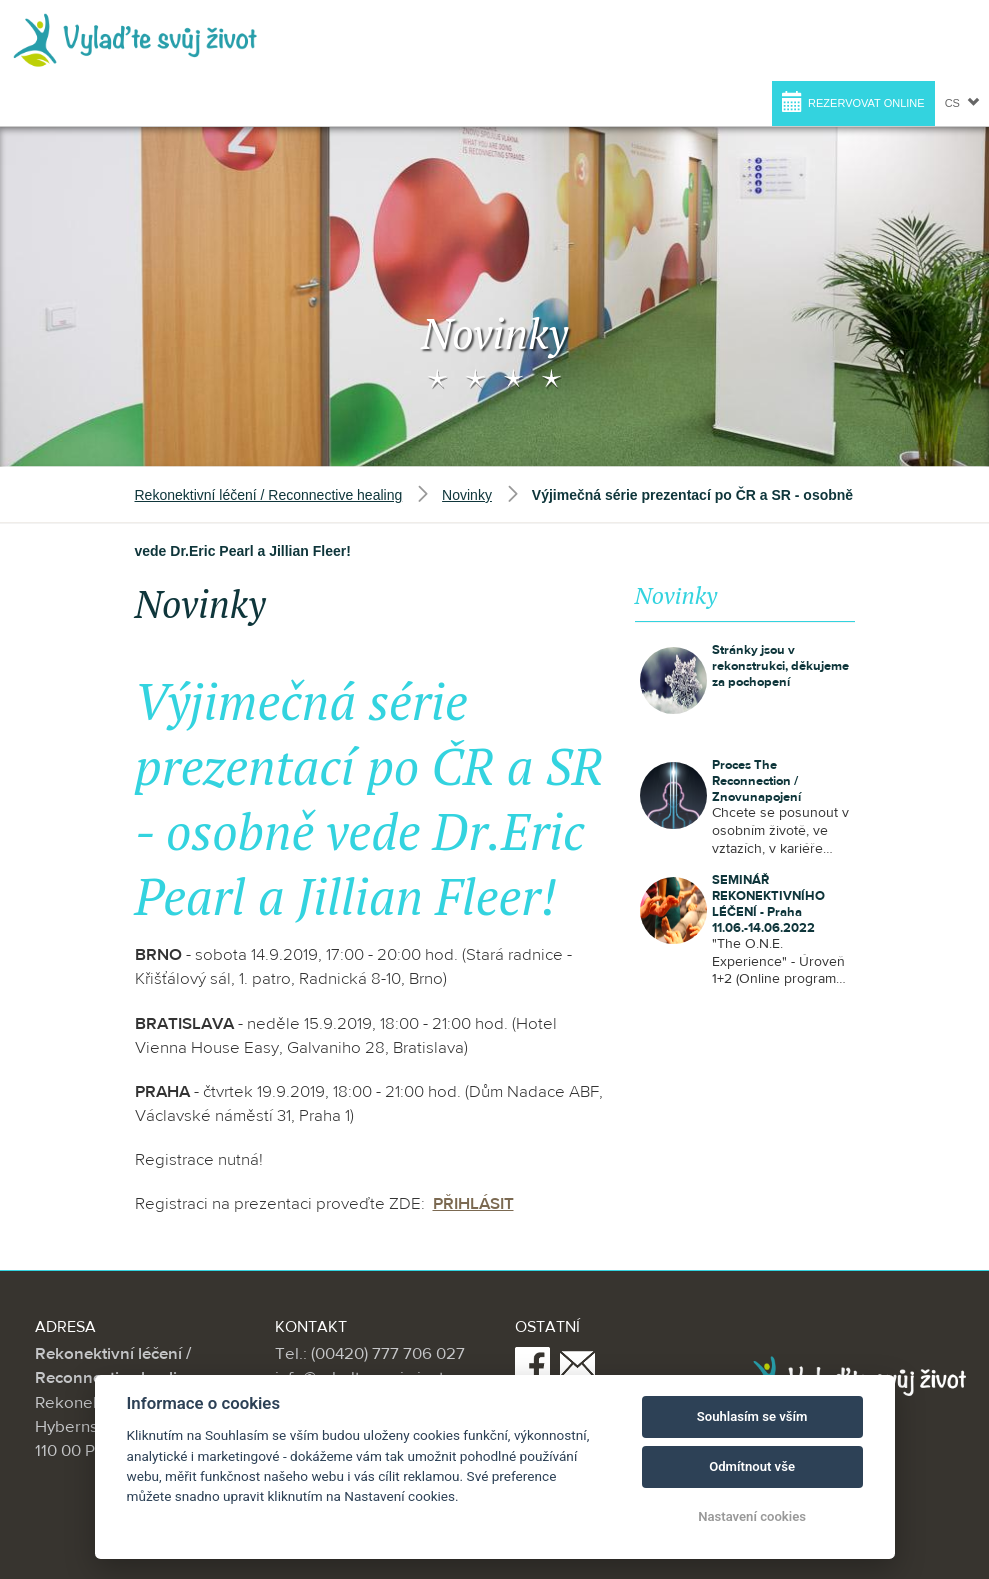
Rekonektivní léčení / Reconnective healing (269, 494)
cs (962, 102)
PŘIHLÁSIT (473, 1203)
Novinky (467, 494)
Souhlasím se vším (752, 1416)
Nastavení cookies (752, 1516)
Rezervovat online (853, 101)
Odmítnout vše (752, 1466)
